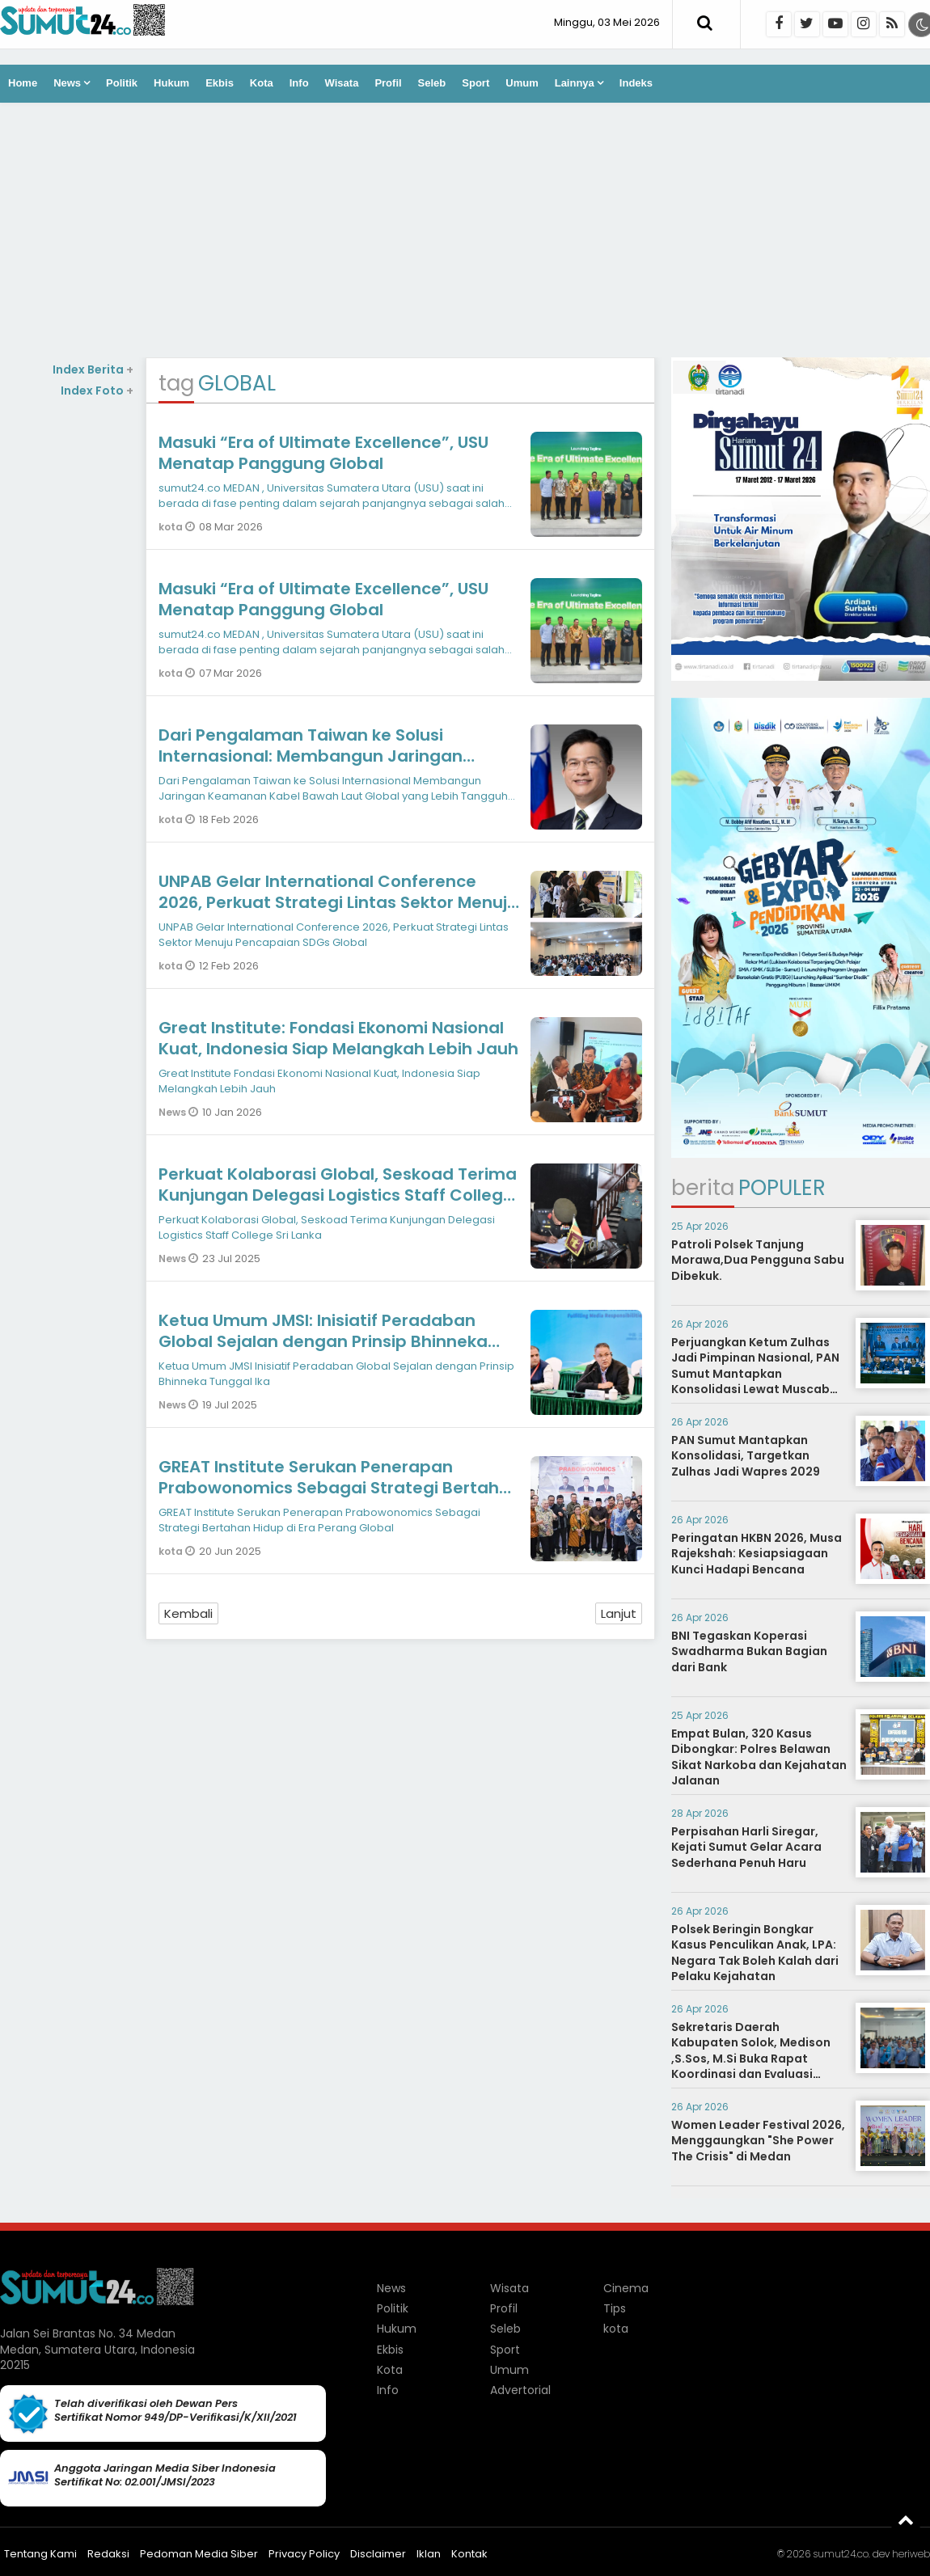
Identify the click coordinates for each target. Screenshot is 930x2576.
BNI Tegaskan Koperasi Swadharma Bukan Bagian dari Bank (749, 1651)
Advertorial (520, 2390)
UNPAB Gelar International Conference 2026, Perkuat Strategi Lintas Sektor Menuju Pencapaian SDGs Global (338, 902)
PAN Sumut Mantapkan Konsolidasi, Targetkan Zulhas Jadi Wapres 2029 (745, 1456)
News (67, 83)
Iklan (428, 2553)
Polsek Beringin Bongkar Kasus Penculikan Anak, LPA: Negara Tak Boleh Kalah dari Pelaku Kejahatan (755, 1953)
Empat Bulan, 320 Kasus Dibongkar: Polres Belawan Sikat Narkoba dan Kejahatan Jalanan (759, 1757)
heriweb (911, 2554)
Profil (387, 83)
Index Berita (93, 369)
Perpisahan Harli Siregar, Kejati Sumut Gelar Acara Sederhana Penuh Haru (746, 1847)
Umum (521, 83)
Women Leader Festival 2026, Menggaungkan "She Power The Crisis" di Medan (758, 2140)
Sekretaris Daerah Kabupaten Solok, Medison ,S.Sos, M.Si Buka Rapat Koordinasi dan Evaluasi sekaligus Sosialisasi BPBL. (751, 2058)
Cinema (626, 2288)
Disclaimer (378, 2553)
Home (22, 83)
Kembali (188, 1613)
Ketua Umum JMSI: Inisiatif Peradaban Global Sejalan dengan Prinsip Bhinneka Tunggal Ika (323, 1341)
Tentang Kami (40, 2553)
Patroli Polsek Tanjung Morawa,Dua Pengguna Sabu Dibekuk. (757, 1260)
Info (299, 83)
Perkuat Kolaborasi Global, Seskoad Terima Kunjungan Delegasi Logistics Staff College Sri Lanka (338, 1195)
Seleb (432, 83)
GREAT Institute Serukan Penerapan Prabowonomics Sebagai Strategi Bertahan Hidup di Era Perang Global (340, 1487)
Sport (475, 83)
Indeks (636, 83)
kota (172, 527)
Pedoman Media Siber (199, 2553)
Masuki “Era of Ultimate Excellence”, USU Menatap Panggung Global (323, 453)
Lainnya (574, 83)
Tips (614, 2308)
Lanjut (618, 1613)
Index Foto (97, 390)
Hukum (171, 83)
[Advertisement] (465, 232)
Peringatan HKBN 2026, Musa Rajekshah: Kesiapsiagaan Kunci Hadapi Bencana (756, 1553)
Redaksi (108, 2553)
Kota (261, 83)
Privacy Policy (304, 2553)
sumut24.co (841, 2554)
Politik (121, 83)
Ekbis (219, 83)
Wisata (342, 83)
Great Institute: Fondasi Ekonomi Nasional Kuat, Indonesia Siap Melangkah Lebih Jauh (338, 1038)
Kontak (469, 2553)
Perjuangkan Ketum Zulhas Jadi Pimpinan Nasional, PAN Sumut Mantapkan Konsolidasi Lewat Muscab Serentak (755, 1373)
